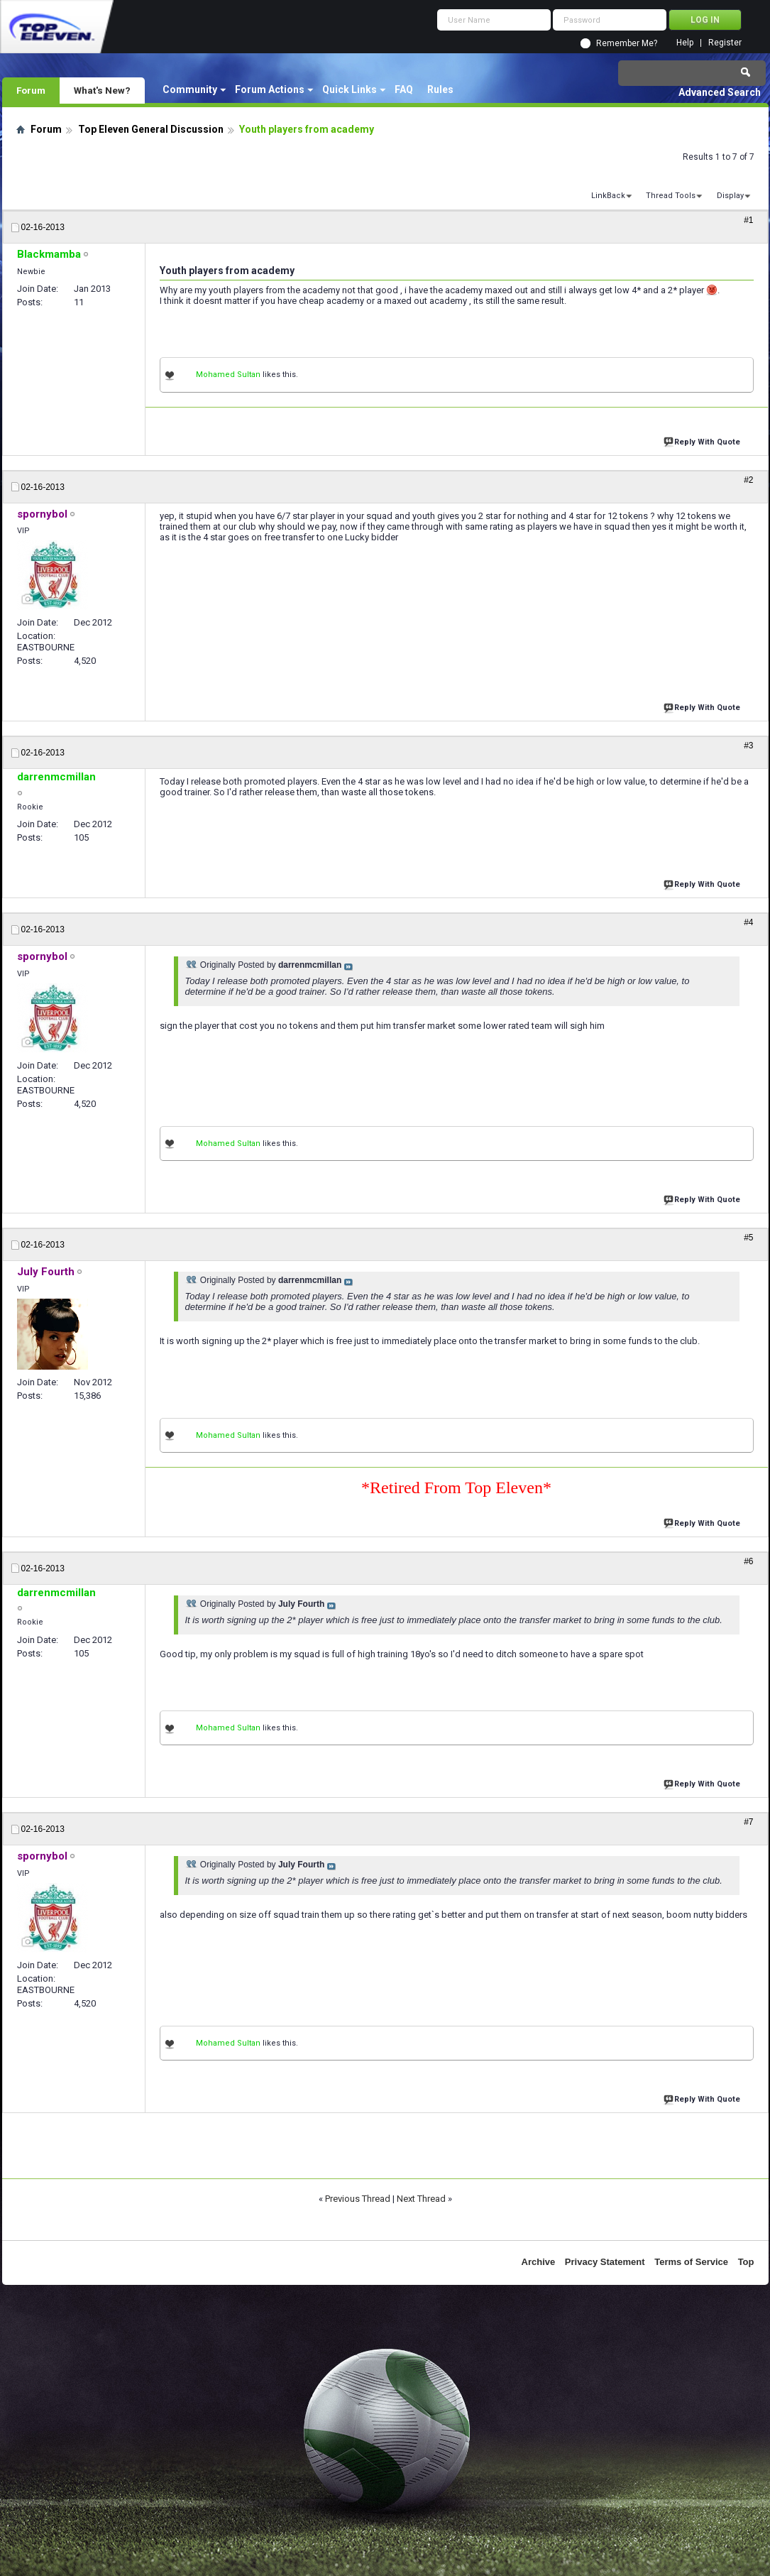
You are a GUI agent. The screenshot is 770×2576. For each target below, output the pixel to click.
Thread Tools (670, 195)
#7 (748, 1822)
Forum (30, 90)
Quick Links (349, 89)
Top (746, 2261)
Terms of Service (691, 2261)
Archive (539, 2261)
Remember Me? (626, 43)
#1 (748, 220)
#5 (748, 1238)
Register (725, 43)
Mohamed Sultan (228, 374)
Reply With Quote (703, 441)
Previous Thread (357, 2198)
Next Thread (421, 2198)
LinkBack (608, 195)
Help (684, 43)
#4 (748, 922)
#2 (748, 480)
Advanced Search (719, 92)
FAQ (404, 89)
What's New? (102, 90)
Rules (440, 89)
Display (730, 195)
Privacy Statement (605, 2261)
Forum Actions (269, 89)
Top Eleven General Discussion (151, 129)
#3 (748, 746)
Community (190, 89)
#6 (748, 1561)
